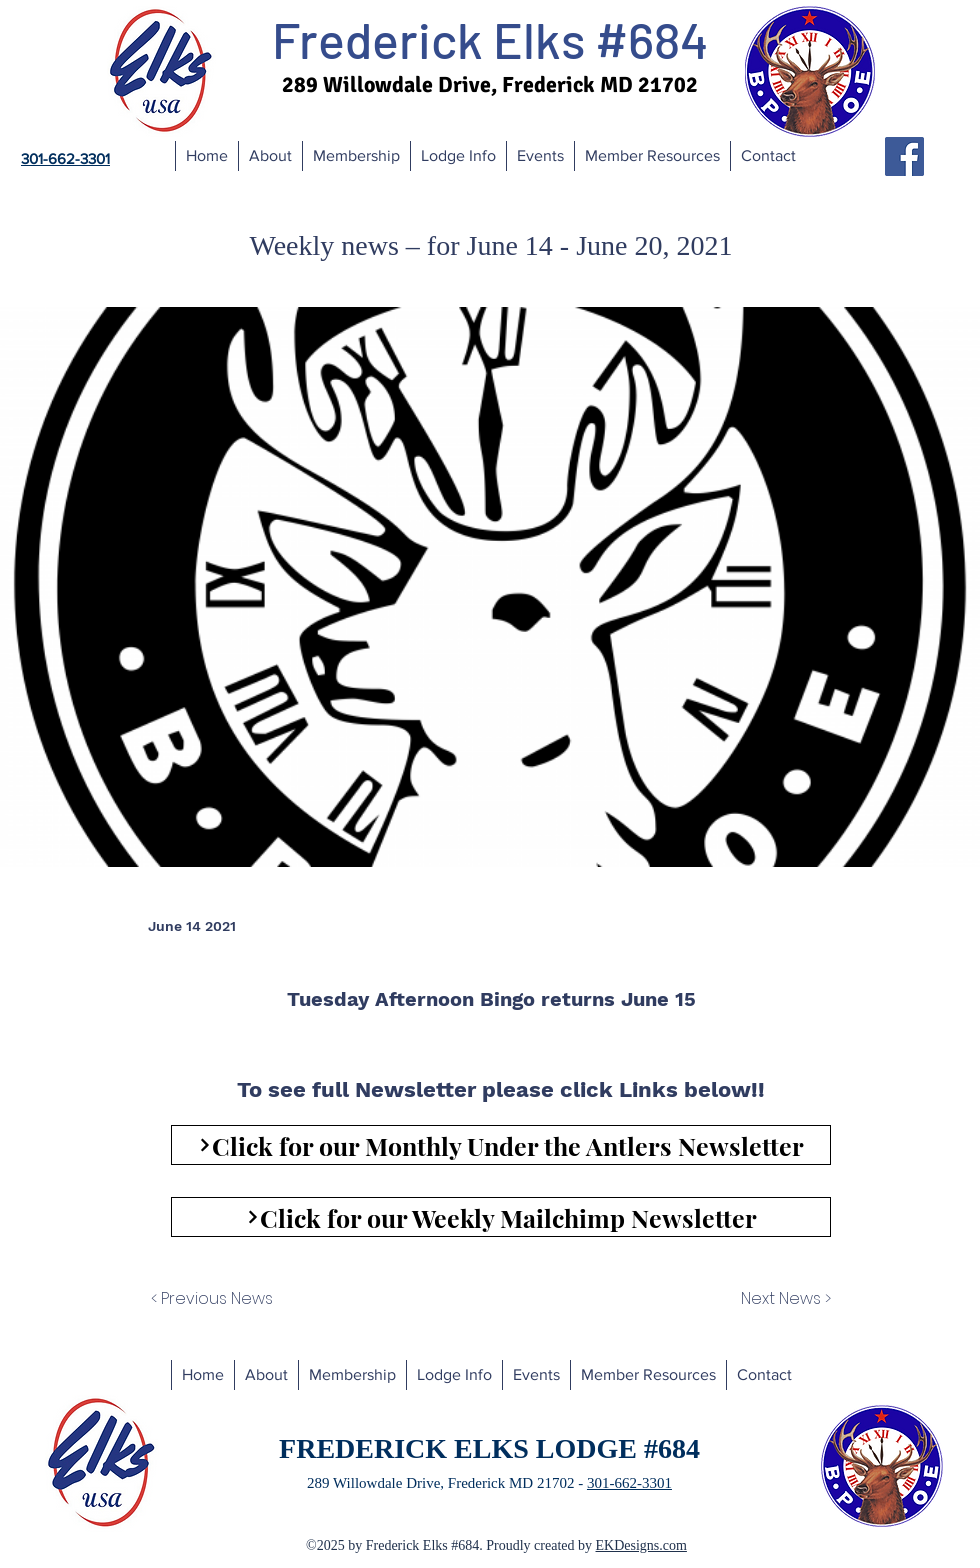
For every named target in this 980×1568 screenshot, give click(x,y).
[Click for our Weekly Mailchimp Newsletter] (501, 1217)
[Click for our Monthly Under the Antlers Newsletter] (501, 1145)
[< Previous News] (238, 1299)
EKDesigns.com (641, 1545)
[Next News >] (781, 1299)
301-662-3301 (629, 1483)
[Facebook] (904, 156)
